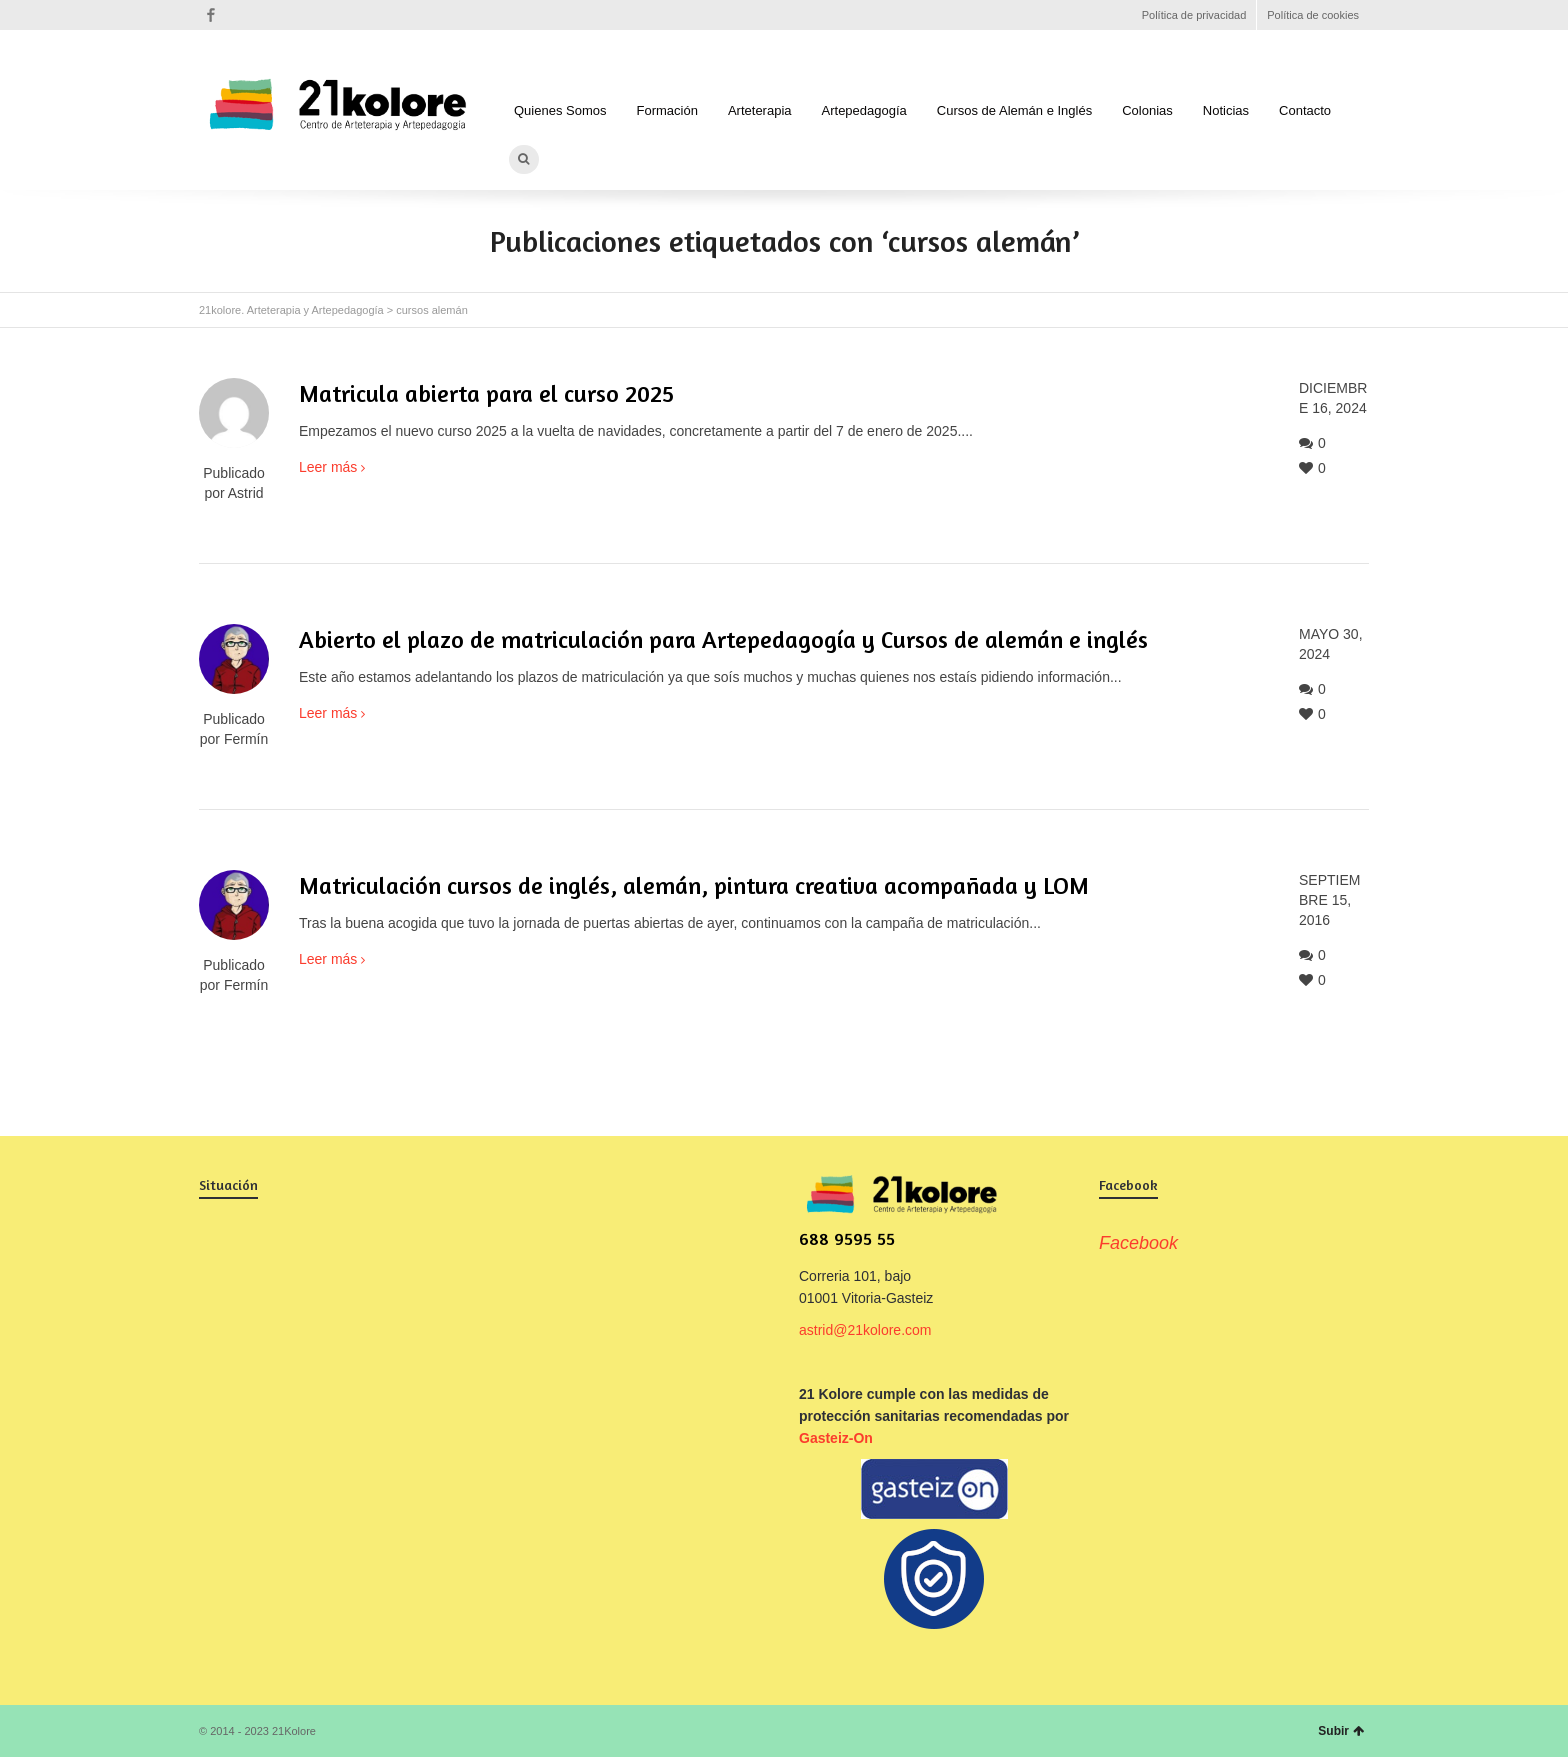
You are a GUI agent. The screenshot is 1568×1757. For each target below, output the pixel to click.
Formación (667, 110)
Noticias (1226, 110)
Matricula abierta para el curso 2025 (486, 393)
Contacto (1305, 110)
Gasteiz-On (836, 1438)
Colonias (1147, 110)
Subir (1341, 1731)
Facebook (211, 15)
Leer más (328, 467)
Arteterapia (760, 110)
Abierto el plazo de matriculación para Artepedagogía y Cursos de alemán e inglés (723, 639)
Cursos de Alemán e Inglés (1014, 110)
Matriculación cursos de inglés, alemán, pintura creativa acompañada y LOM (694, 885)
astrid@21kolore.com (865, 1330)
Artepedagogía (864, 110)
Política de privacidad (1194, 15)
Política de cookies (1313, 15)
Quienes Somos (560, 110)
